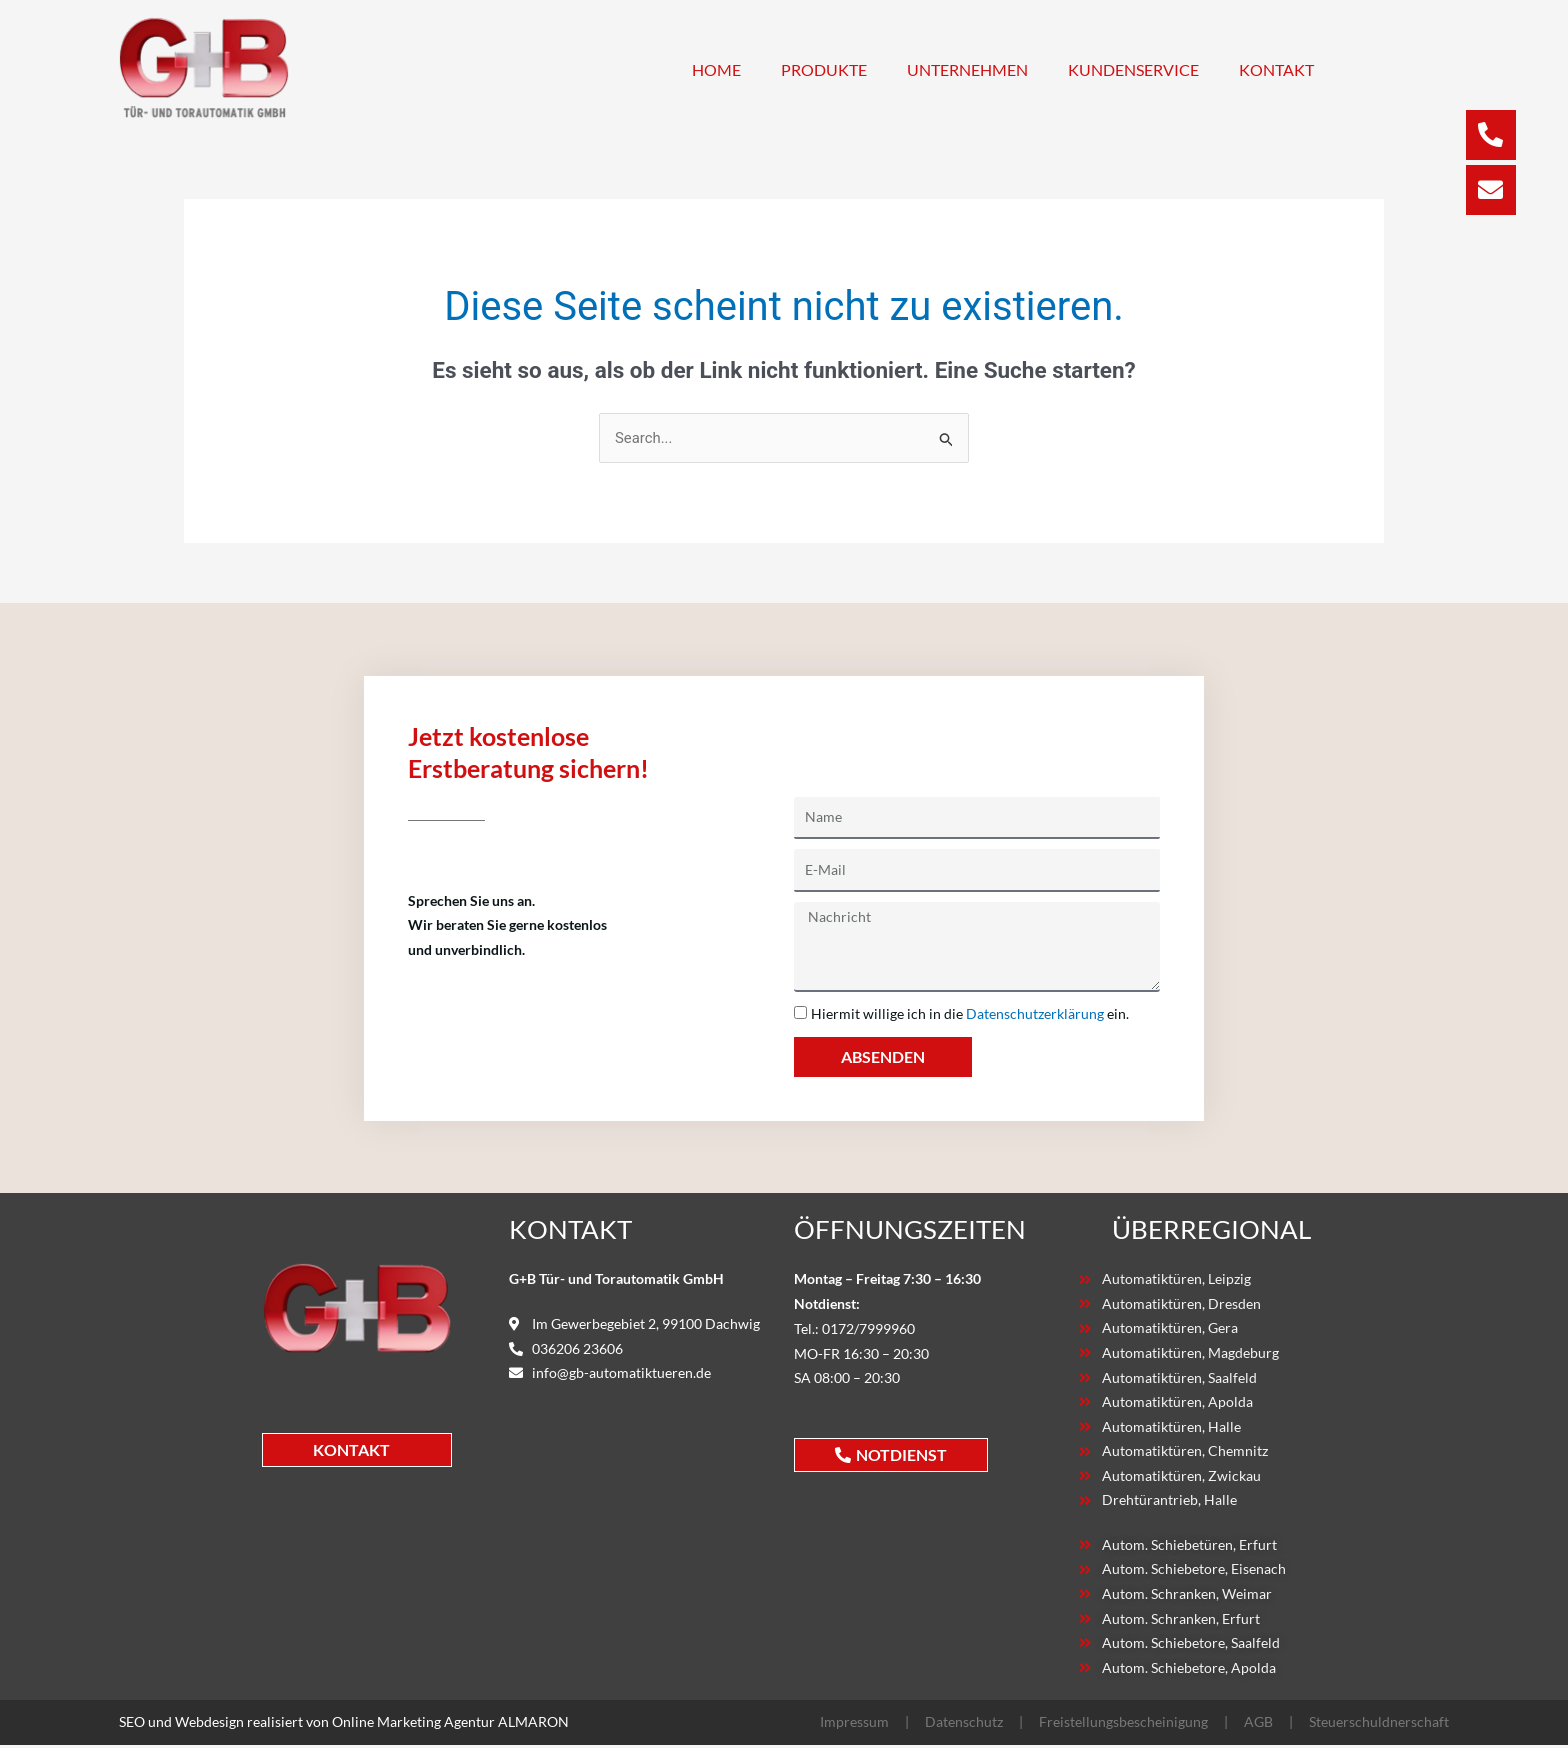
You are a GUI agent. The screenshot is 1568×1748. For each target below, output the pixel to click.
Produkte (824, 69)
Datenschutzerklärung (1035, 1014)
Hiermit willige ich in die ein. (970, 1014)
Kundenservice (1133, 69)
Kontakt (1276, 69)
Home (716, 69)
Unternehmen (967, 69)
